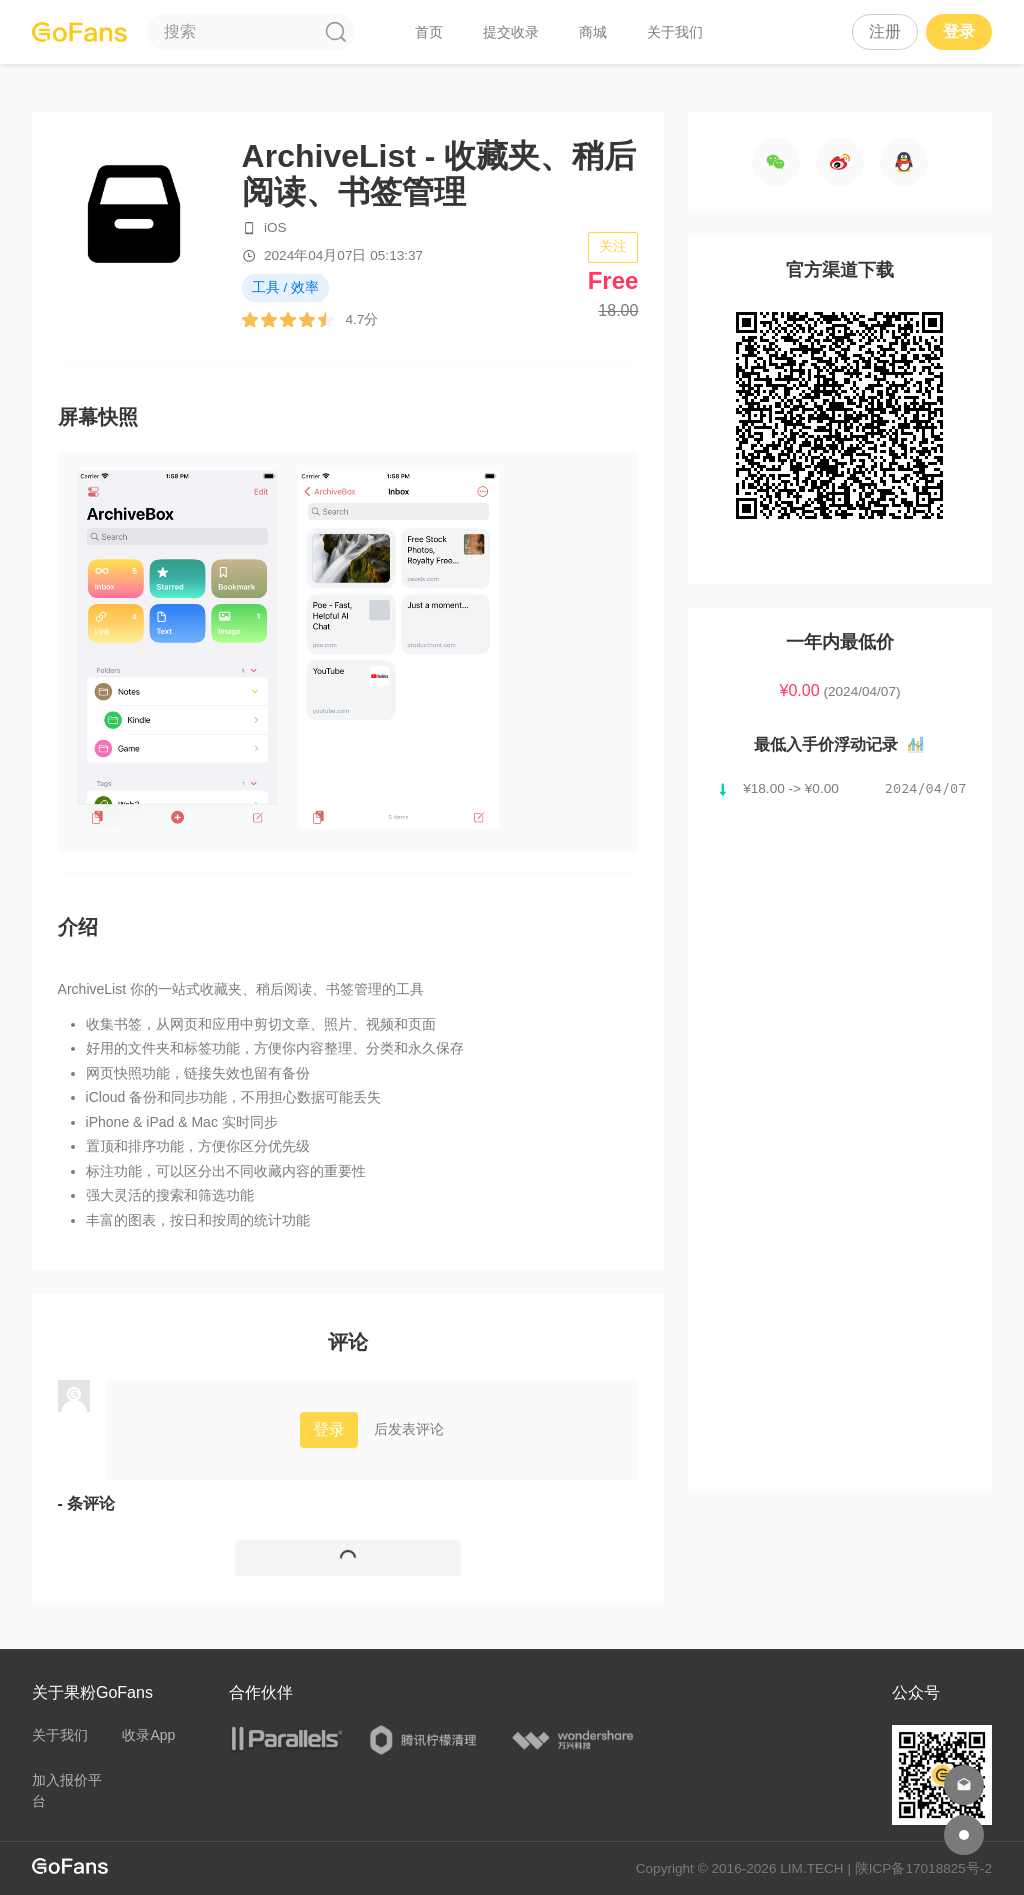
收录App (148, 1735)
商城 (593, 32)
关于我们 (675, 32)
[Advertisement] (840, 1132)
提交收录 (511, 32)
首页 (429, 32)
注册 (885, 31)
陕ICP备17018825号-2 (923, 1868)
